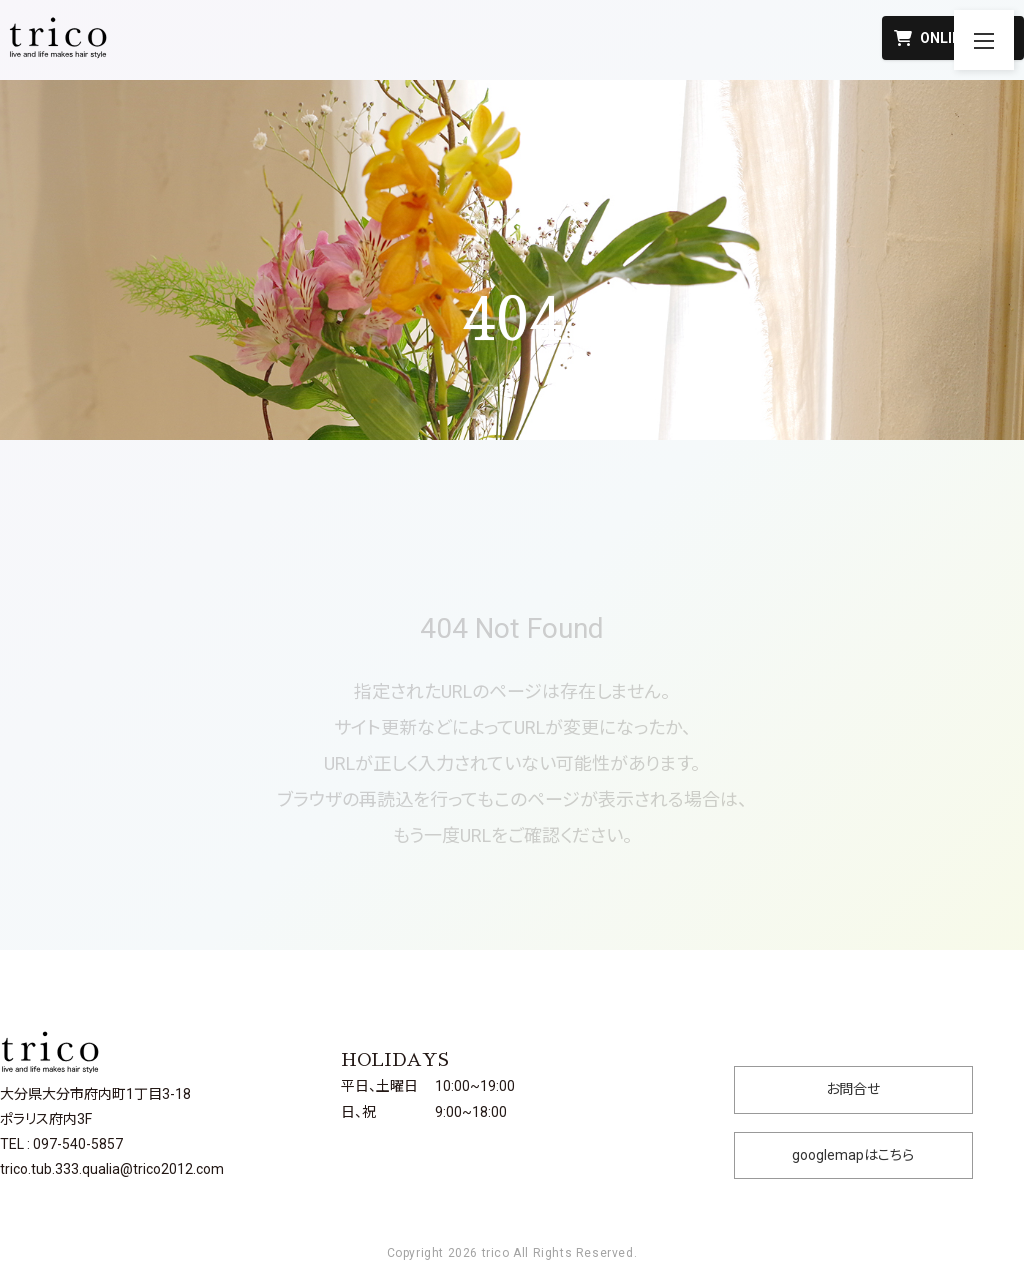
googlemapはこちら (853, 1155)
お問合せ (853, 1089)
